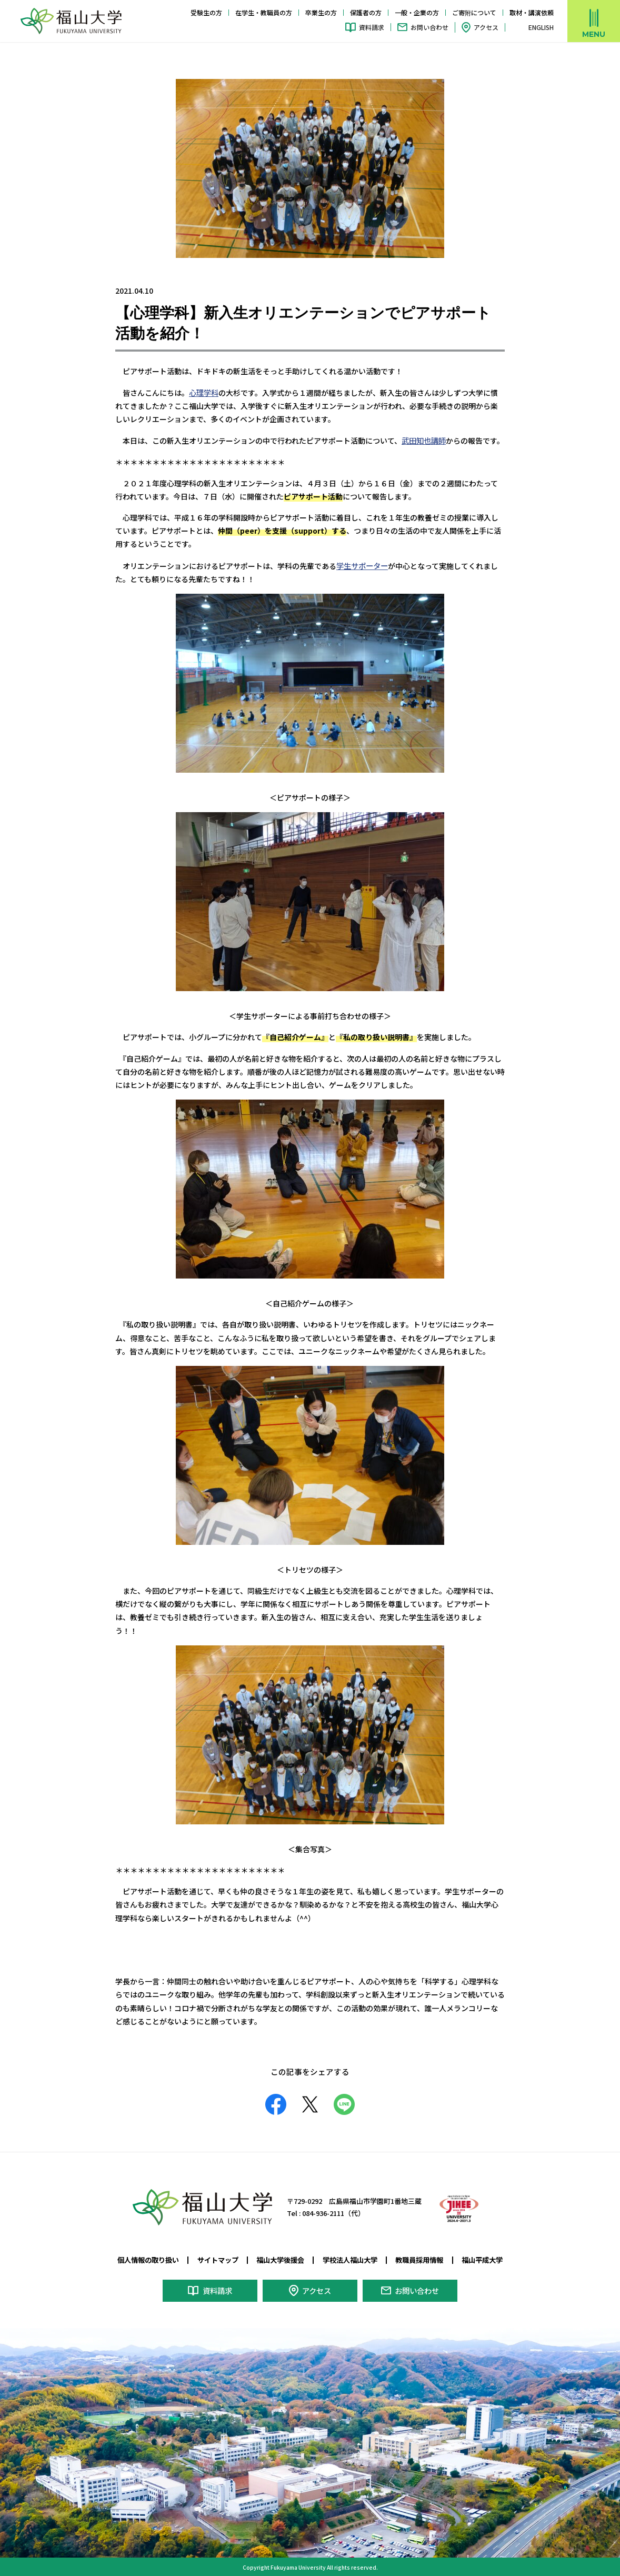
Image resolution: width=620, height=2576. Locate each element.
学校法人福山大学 (352, 2258)
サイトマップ (213, 2258)
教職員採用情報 (426, 2258)
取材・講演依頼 (531, 12)
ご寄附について (474, 12)
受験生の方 (206, 12)
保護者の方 (366, 12)
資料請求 (371, 27)
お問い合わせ (429, 27)
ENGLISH (541, 27)
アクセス (486, 27)
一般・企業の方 (417, 12)
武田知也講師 (424, 439)
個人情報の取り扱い (139, 2258)
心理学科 (203, 392)
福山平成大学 (491, 2258)
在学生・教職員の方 (263, 12)
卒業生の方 (321, 12)
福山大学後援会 (279, 2258)
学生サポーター (362, 564)
